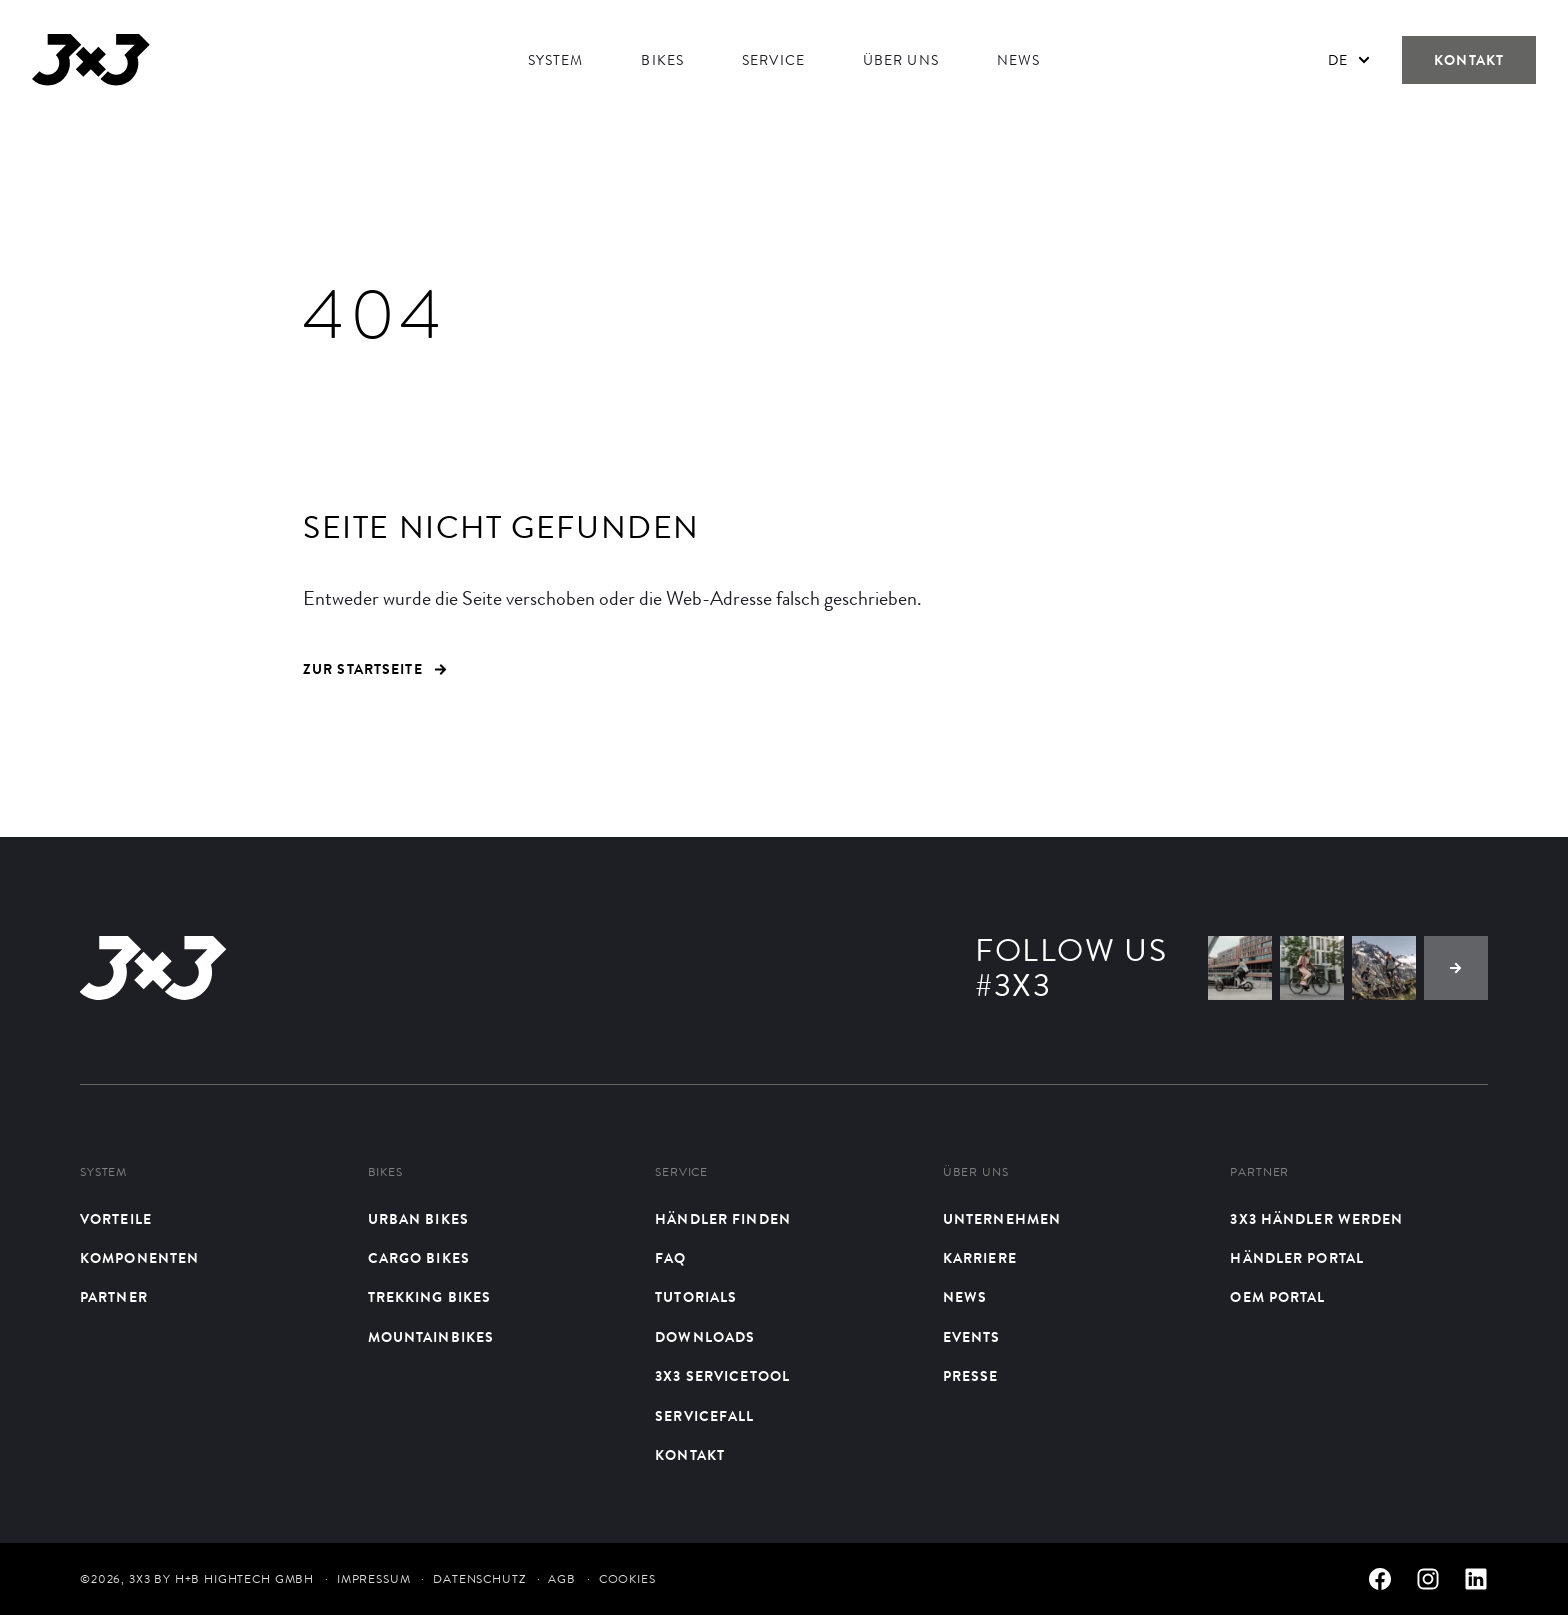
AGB (562, 1579)
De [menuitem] (1338, 60)
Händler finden (723, 1219)
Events (972, 1337)
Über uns (901, 60)
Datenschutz (479, 1579)
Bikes (662, 60)
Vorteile (116, 1219)
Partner (114, 1297)
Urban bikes (418, 1219)
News (1018, 60)
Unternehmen (1002, 1219)
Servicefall (704, 1416)
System (556, 60)
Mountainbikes (431, 1337)
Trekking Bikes (430, 1297)
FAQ (670, 1258)
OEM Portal (1277, 1297)
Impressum (374, 1579)
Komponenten (139, 1258)
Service (773, 60)
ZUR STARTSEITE (375, 669)
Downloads (705, 1337)
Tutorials (696, 1297)
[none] (1349, 60)
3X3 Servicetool (722, 1376)
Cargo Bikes (419, 1258)
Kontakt (1469, 60)
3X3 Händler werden (1316, 1219)
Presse (971, 1376)
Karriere (980, 1258)
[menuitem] (1349, 60)
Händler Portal (1297, 1258)
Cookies (627, 1579)
